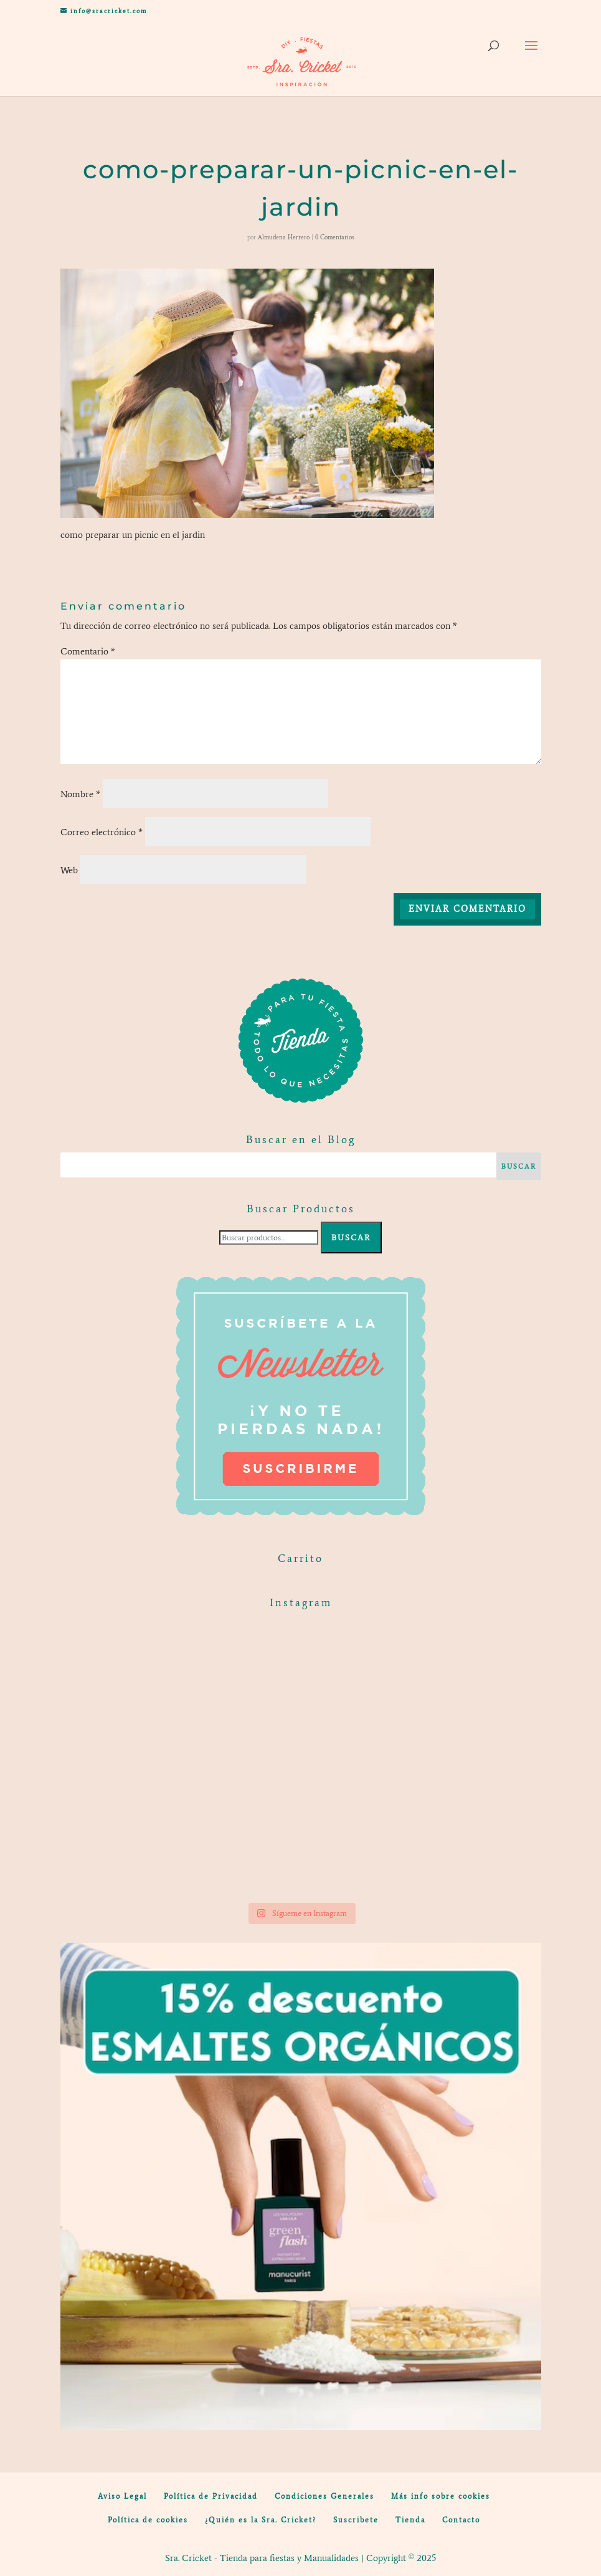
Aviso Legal (122, 2496)
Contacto (461, 2520)
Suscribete (356, 2520)
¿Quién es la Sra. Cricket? (260, 2520)
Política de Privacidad (211, 2496)
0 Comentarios (334, 237)
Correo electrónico (101, 832)
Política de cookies (148, 2520)
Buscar (351, 1237)
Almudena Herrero (284, 237)
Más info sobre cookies (440, 2496)
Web (69, 870)
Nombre (80, 794)
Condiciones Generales (324, 2496)
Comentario (87, 651)
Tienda (410, 2520)
